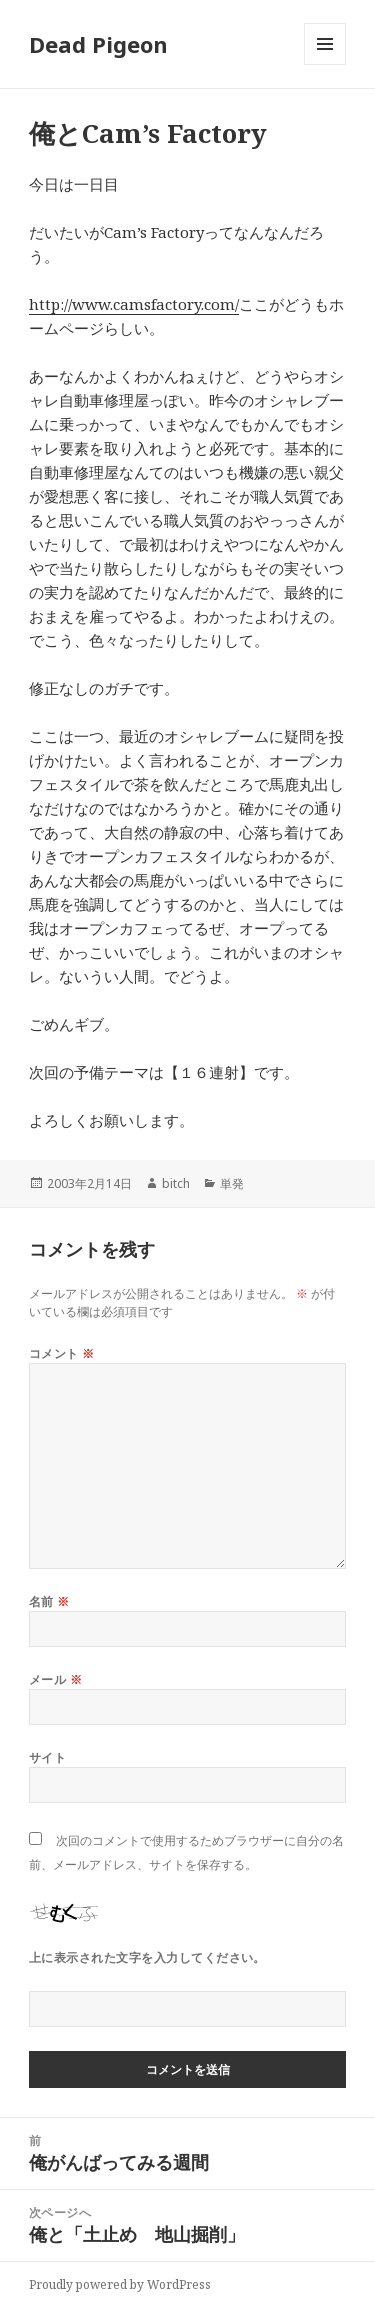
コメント (62, 1353)
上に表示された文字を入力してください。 (147, 1957)
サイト (47, 1757)
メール (55, 1679)
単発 (232, 1183)
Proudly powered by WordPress (120, 2284)
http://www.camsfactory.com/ (134, 304)
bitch (176, 1183)
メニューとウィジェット (325, 64)
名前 (49, 1601)
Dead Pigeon (98, 44)
